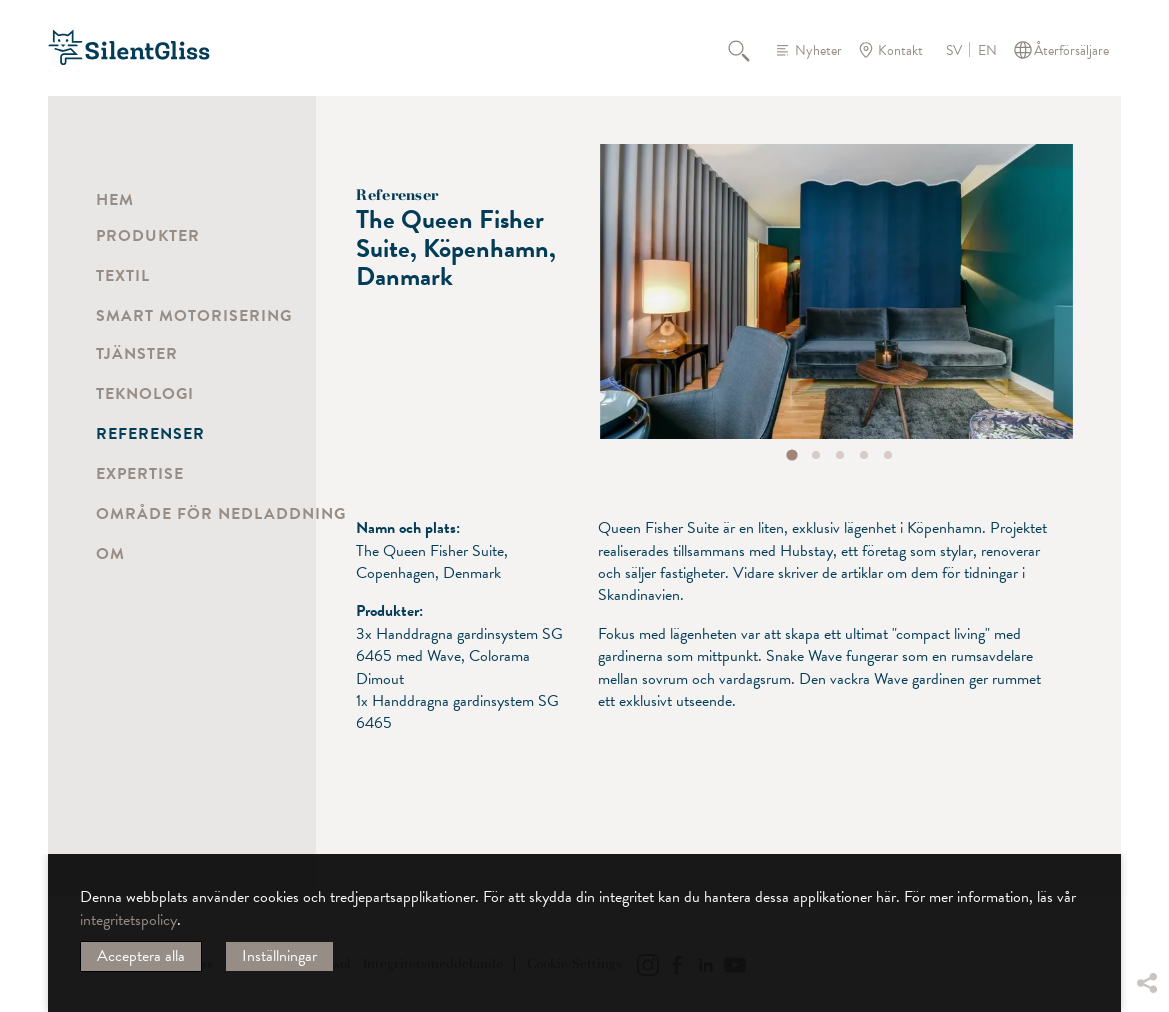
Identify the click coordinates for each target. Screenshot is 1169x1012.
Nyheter (818, 50)
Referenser (150, 434)
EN (987, 51)
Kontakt (900, 50)
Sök (750, 50)
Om (110, 554)
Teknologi (145, 394)
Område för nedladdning (221, 514)
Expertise (140, 474)
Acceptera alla (141, 956)
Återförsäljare (1071, 50)
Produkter (148, 236)
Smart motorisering (194, 316)
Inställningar (279, 956)
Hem (115, 200)
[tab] (792, 455)
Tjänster (137, 354)
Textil (123, 276)
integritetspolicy (128, 920)
